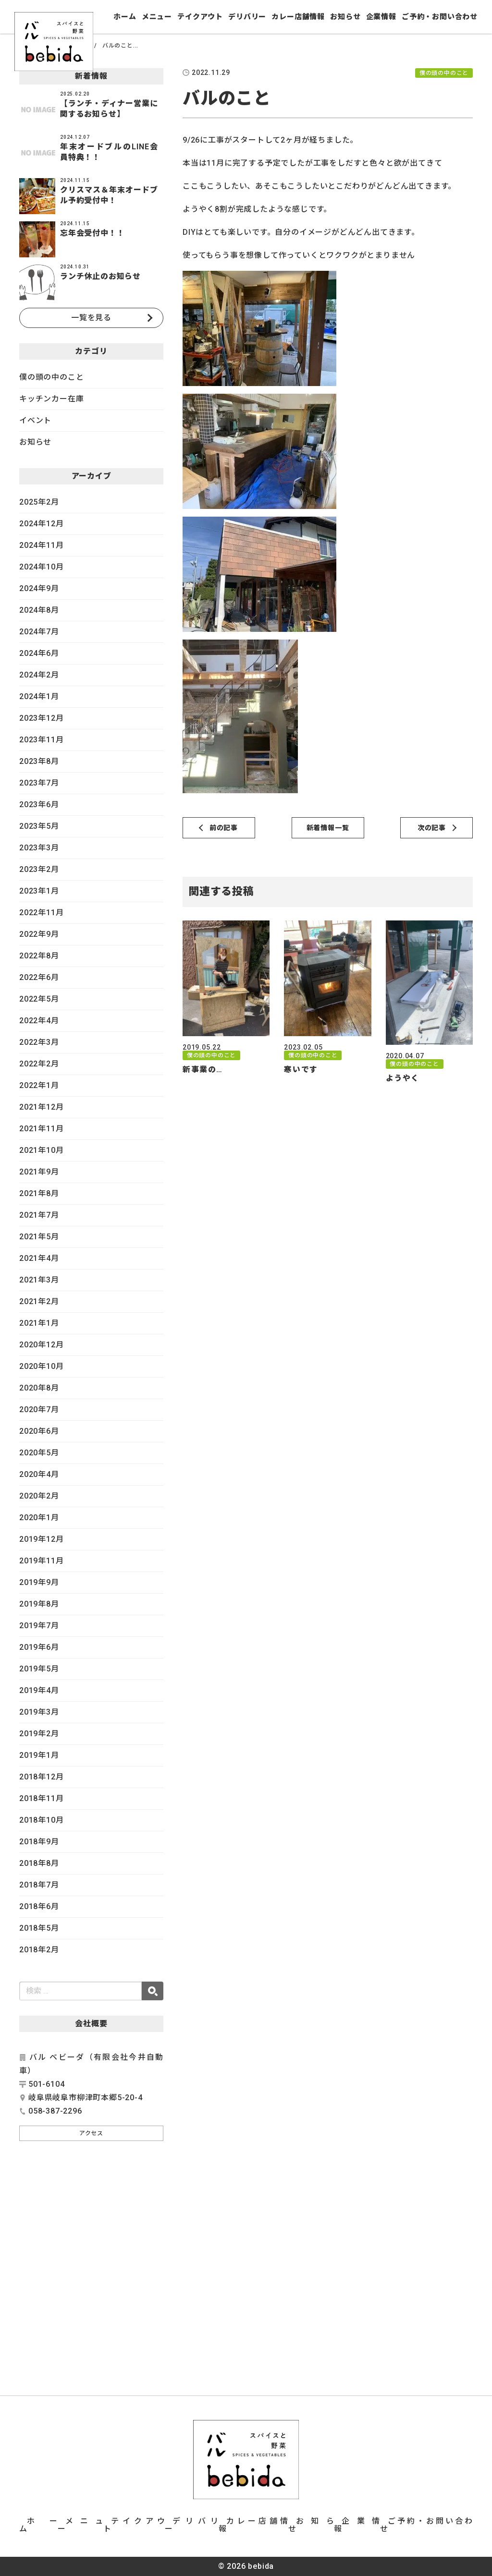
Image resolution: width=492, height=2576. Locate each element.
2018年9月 (39, 1841)
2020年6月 (39, 1431)
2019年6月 (39, 1647)
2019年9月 (39, 1582)
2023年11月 (41, 739)
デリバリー (247, 16)
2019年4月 (39, 1690)
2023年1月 (39, 890)
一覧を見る (91, 317)
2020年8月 (39, 1387)
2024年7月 (39, 631)
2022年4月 (39, 1020)
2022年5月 (39, 999)
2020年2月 (39, 1495)
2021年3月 (39, 1279)
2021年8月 (39, 1193)
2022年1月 (39, 1085)
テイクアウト (200, 16)
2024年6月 (39, 653)
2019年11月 (41, 1560)
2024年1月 (39, 696)
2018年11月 (41, 1798)
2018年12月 (41, 1776)
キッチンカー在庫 (51, 398)
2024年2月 (39, 674)
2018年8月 (39, 1863)
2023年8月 (39, 761)
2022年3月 (39, 1042)
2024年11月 (41, 545)
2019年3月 (39, 1712)
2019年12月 (41, 1539)
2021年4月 (39, 1258)
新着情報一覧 (328, 828)
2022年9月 (39, 934)
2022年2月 (39, 1063)
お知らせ (345, 16)
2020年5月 (39, 1452)
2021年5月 (39, 1236)
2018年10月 (41, 1820)
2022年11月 (41, 912)
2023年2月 (39, 869)
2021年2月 (39, 1301)
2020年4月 (39, 1474)
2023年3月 (39, 847)
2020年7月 (39, 1409)
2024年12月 (41, 523)
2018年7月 (39, 1884)
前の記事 (223, 828)
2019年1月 (39, 1755)
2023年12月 (41, 718)
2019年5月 (39, 1668)
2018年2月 (39, 1949)
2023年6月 (39, 804)
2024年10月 (41, 566)
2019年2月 (39, 1733)
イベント (35, 420)
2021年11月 (41, 1128)
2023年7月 (39, 782)
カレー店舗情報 (298, 16)
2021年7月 (39, 1215)
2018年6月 (39, 1906)
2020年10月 (41, 1366)
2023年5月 (39, 826)
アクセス (91, 2133)
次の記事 (432, 828)
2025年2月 (39, 502)
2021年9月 (39, 1171)
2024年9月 (39, 588)
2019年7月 (39, 1625)
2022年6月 (39, 977)
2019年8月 (39, 1603)
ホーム (124, 16)
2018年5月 (39, 1928)
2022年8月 (39, 955)
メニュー (157, 16)
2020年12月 (41, 1344)
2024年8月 (39, 610)
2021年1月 (39, 1323)
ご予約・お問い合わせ (440, 16)
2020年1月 (39, 1517)
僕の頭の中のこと (51, 377)
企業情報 (381, 16)
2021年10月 (41, 1150)
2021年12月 (41, 1107)
